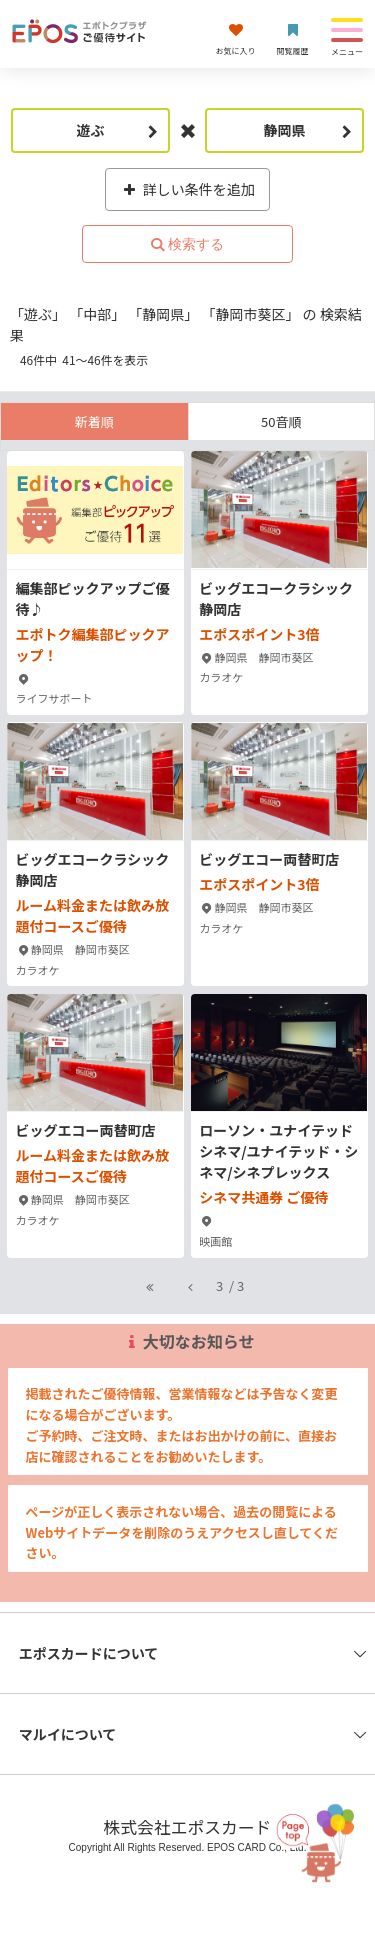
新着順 (94, 421)
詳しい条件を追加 (187, 189)
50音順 (281, 421)
